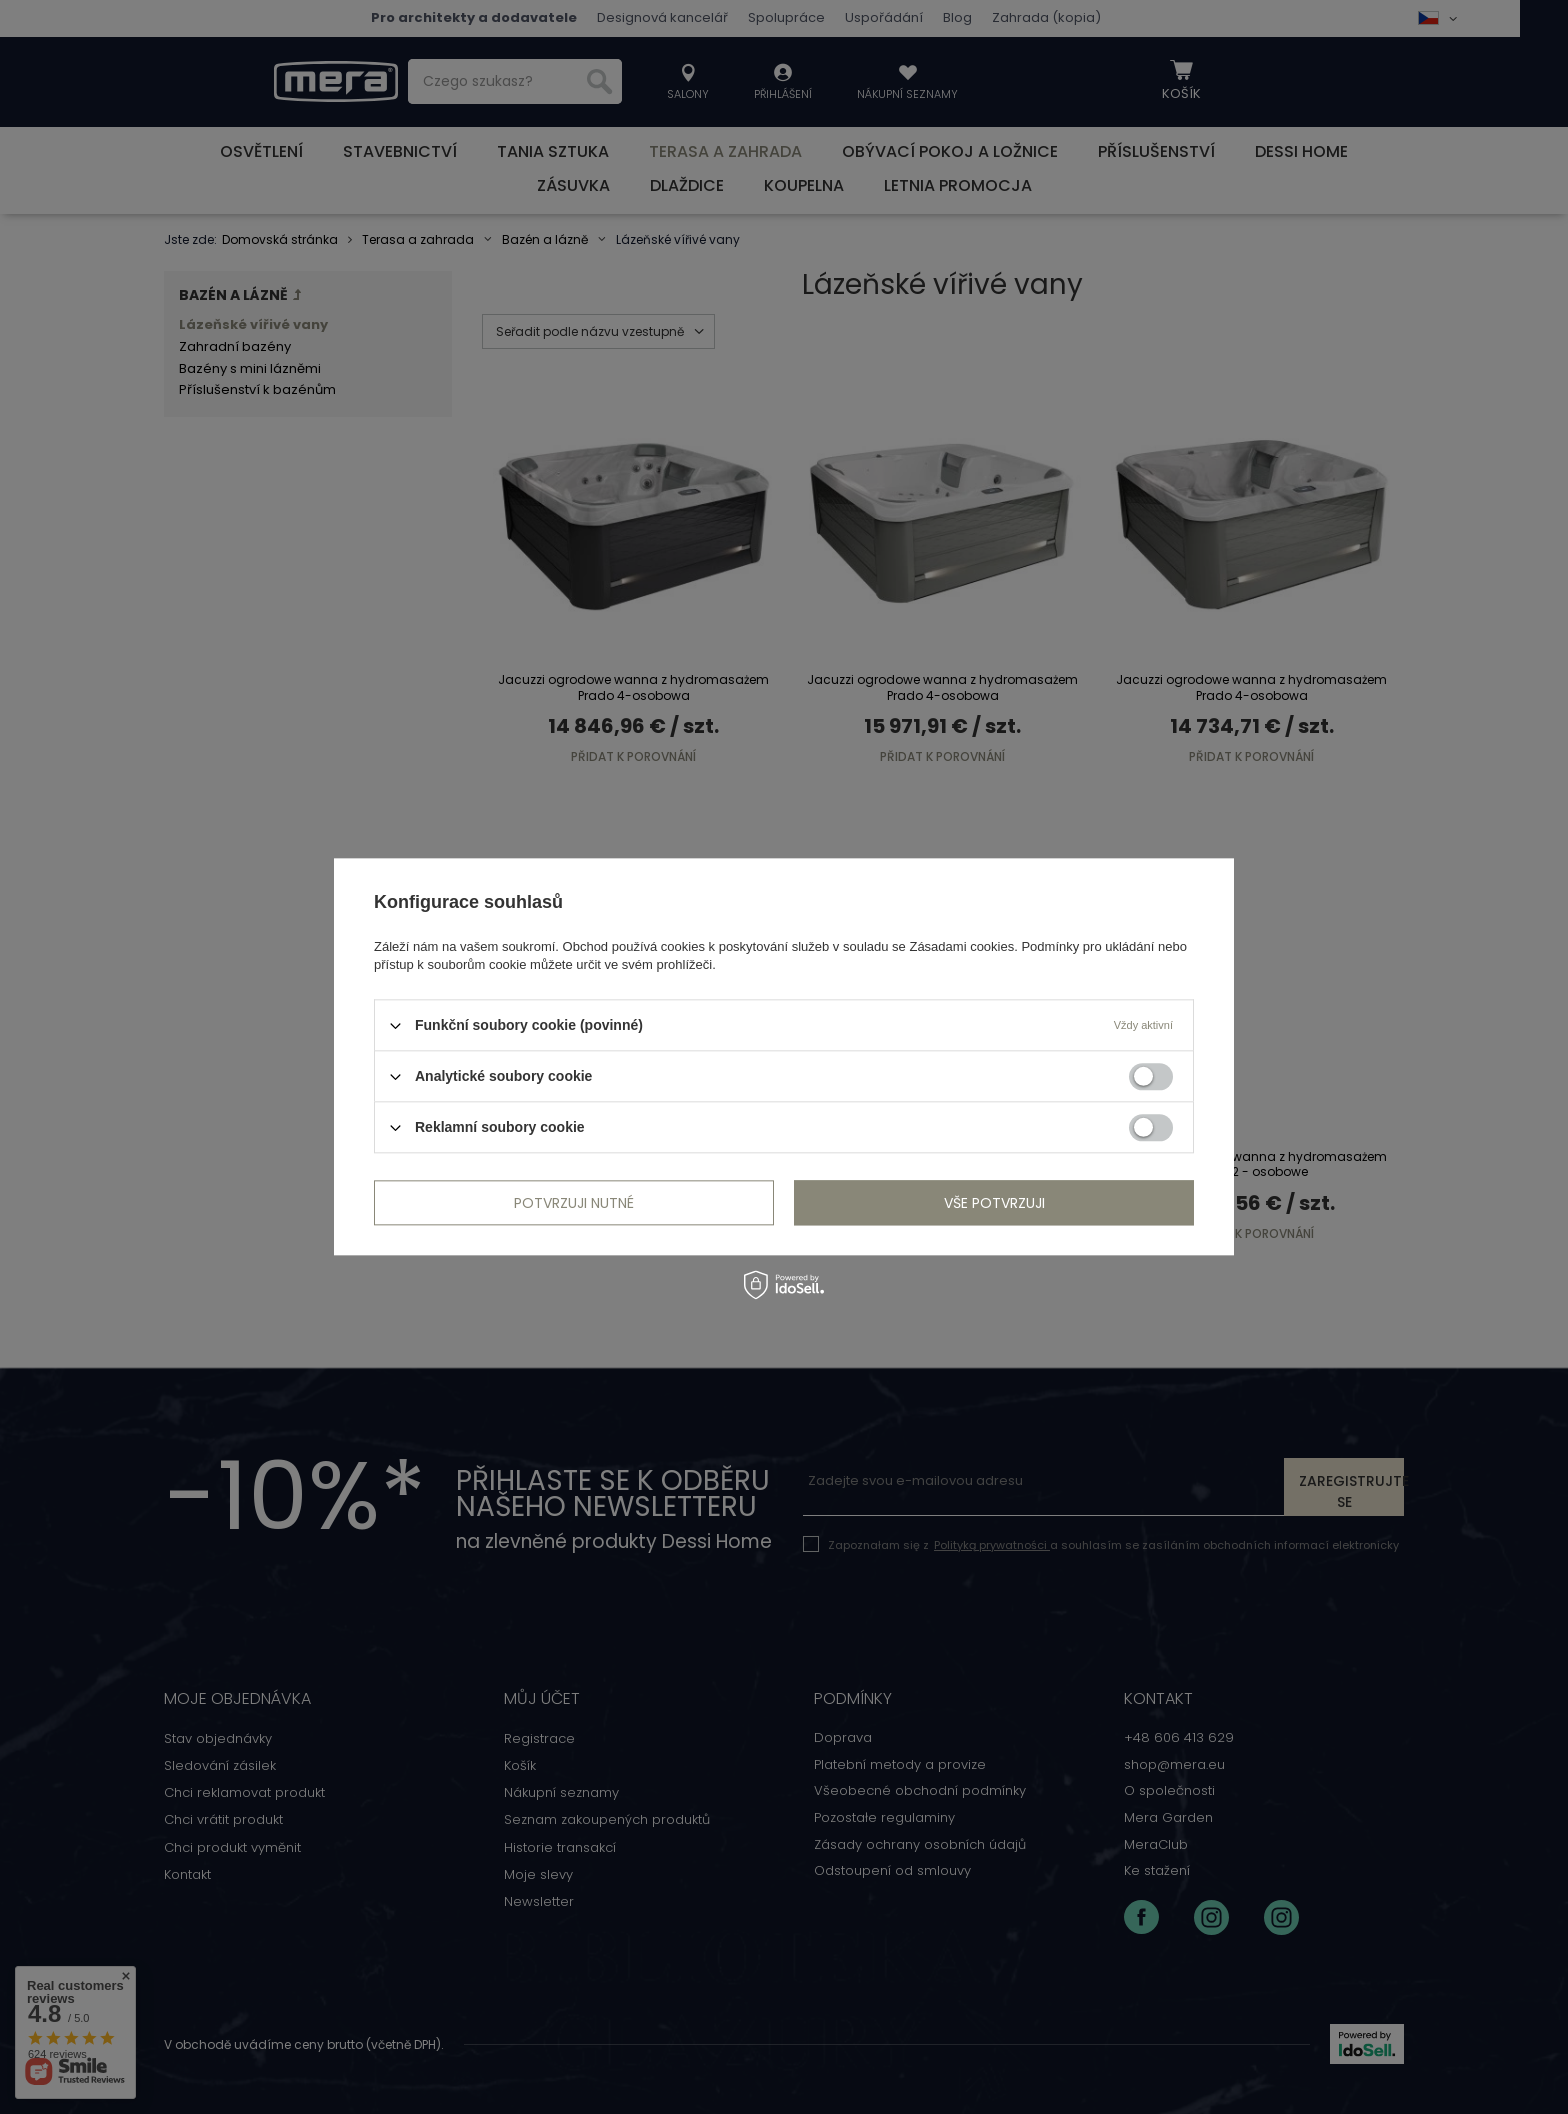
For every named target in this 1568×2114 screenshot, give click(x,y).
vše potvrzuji (994, 1203)
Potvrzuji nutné (574, 1203)
